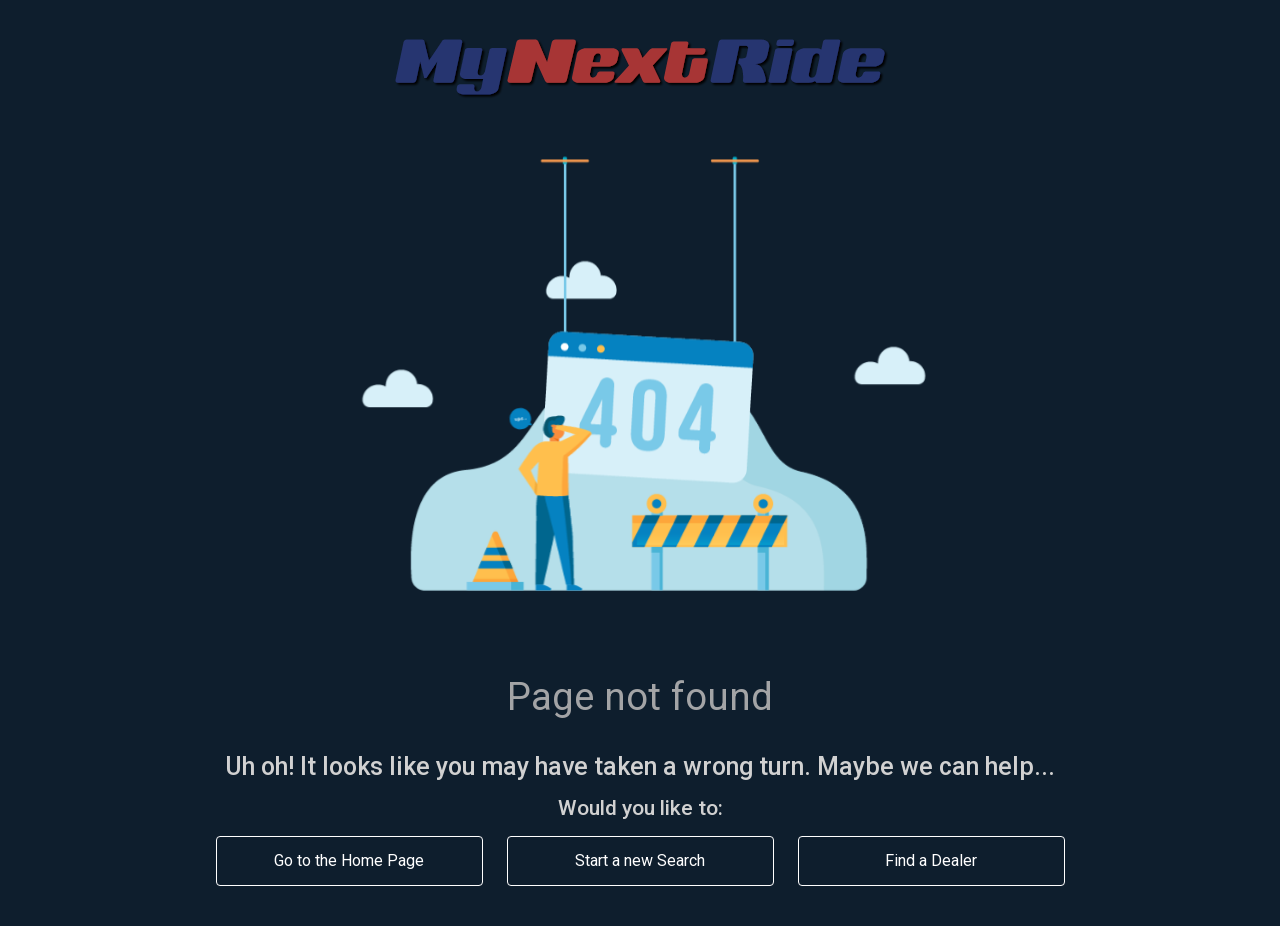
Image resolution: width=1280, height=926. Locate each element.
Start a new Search (640, 860)
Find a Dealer (931, 860)
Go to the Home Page (349, 860)
